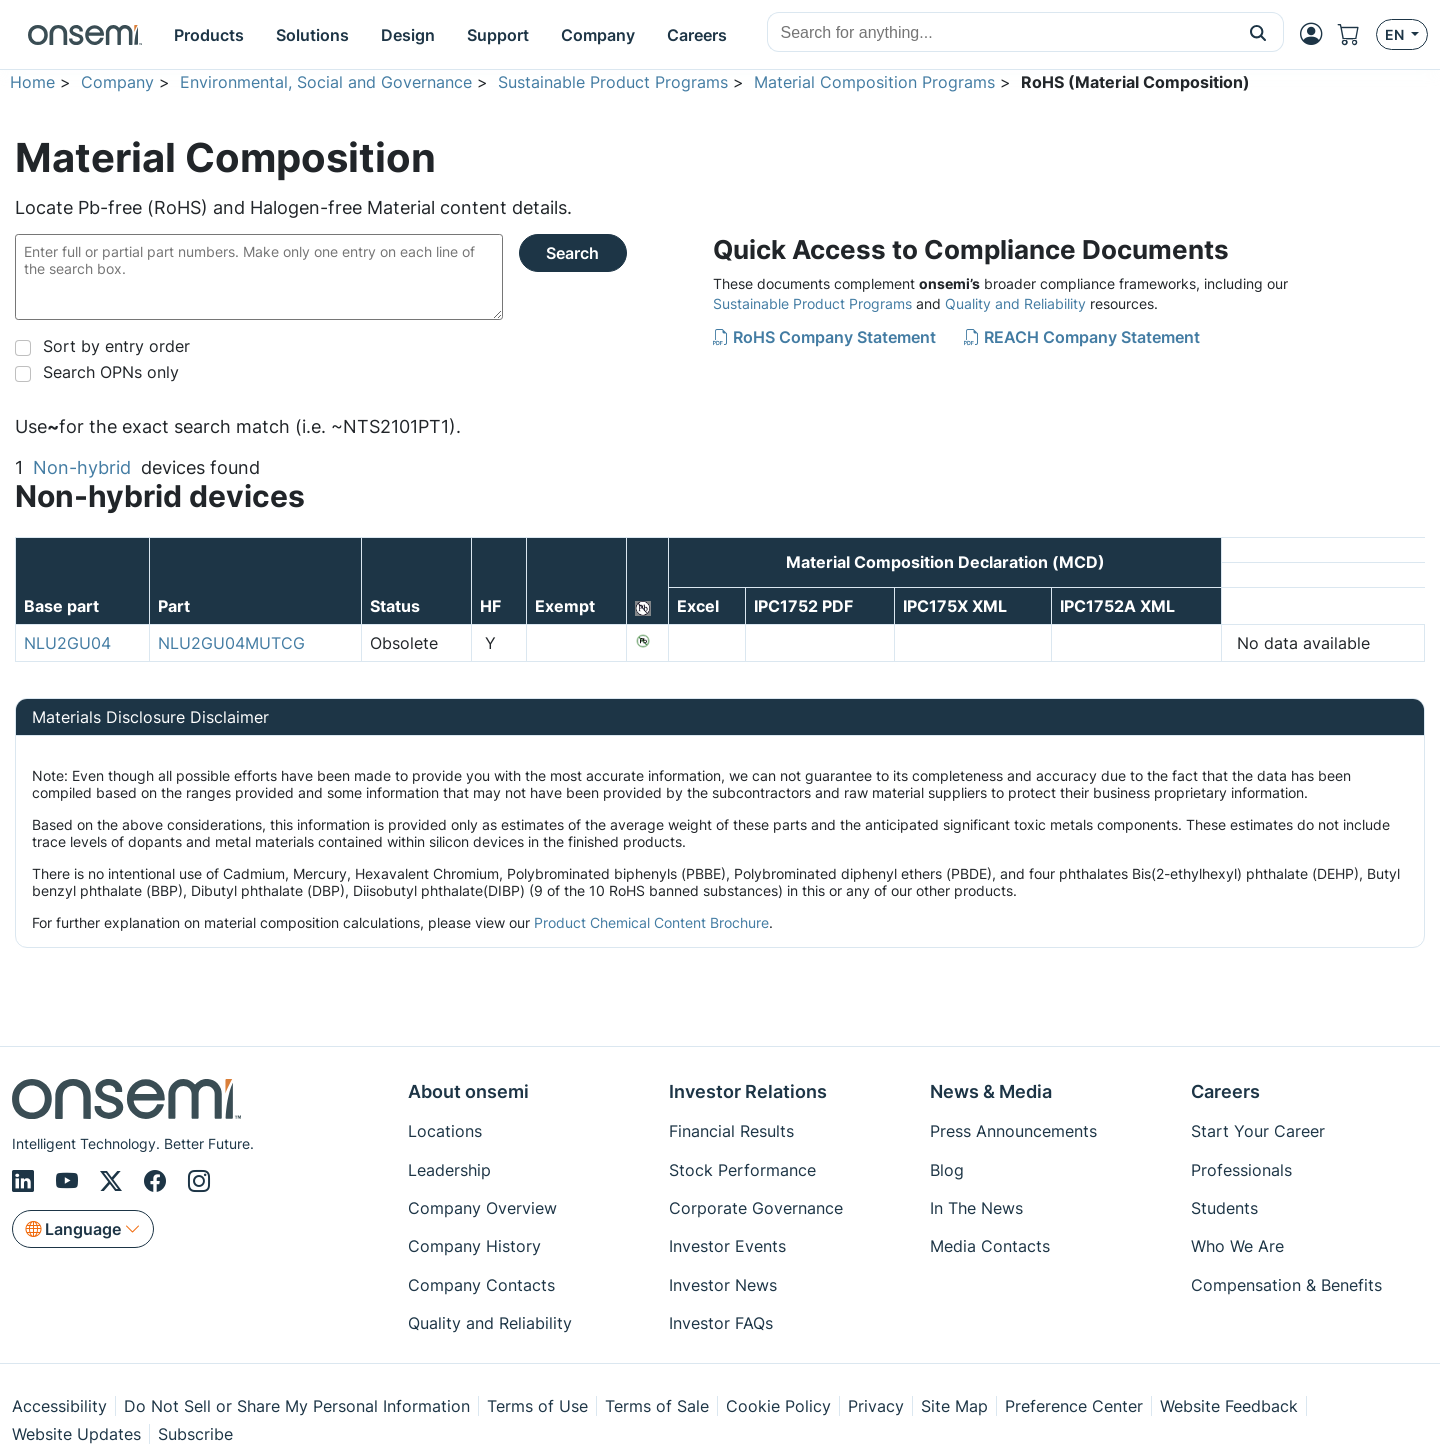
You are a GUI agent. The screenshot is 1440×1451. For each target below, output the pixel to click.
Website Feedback (1229, 1406)
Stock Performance (742, 1170)
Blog (947, 1170)
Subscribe (195, 1434)
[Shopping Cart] (1357, 34)
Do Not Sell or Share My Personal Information (297, 1406)
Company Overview (482, 1208)
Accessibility (59, 1406)
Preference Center (1074, 1406)
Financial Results (731, 1131)
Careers (1225, 1091)
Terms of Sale (657, 1406)
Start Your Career (1258, 1131)
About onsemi (468, 1091)
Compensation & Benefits (1286, 1285)
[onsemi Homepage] (85, 35)
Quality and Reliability (1015, 303)
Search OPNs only (111, 372)
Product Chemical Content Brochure (651, 922)
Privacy (876, 1406)
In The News (976, 1208)
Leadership (449, 1170)
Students (1224, 1208)
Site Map (954, 1406)
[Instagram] (199, 1181)
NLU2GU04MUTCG (231, 643)
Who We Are (1237, 1246)
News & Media (991, 1091)
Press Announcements (1013, 1131)
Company (117, 82)
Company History (474, 1246)
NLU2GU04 (67, 643)
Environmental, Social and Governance (326, 82)
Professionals (1241, 1170)
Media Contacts (990, 1246)
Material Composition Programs (874, 82)
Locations (445, 1131)
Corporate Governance (756, 1208)
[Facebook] (158, 1181)
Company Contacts (481, 1285)
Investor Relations (748, 1091)
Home (32, 82)
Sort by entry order (116, 346)
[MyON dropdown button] (1317, 34)
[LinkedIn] (26, 1181)
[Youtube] (70, 1181)
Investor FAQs (721, 1323)
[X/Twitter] (114, 1181)
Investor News (723, 1285)
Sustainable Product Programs (613, 82)
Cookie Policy (778, 1406)
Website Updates (76, 1434)
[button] (1258, 32)
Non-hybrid (82, 467)
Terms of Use (537, 1406)
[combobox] (1000, 33)
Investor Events (727, 1246)
